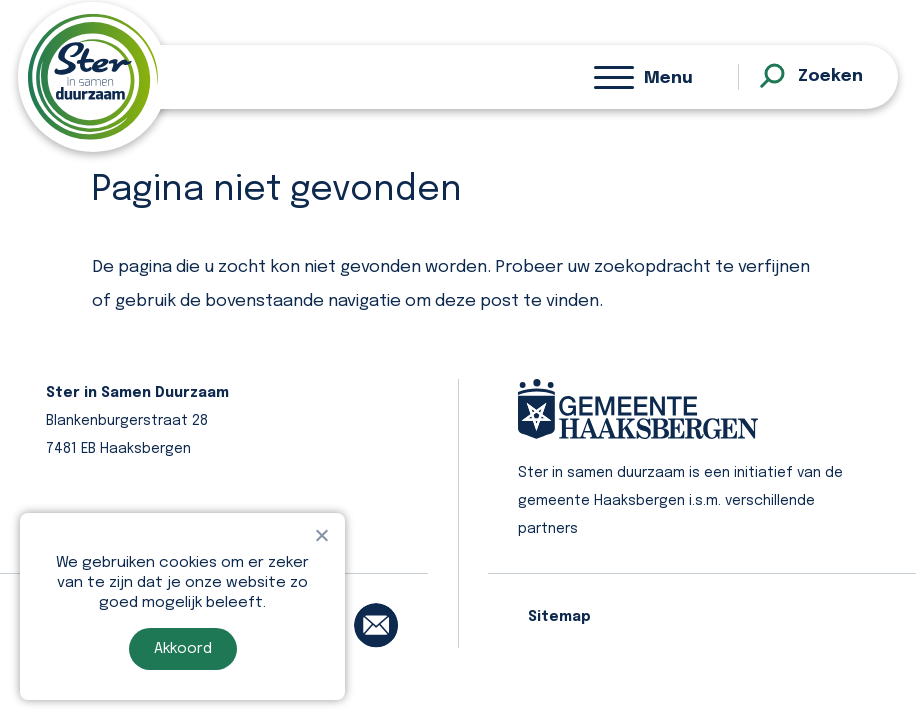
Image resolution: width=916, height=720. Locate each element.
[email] (376, 625)
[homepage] (93, 77)
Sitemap (559, 617)
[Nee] (321, 535)
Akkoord (183, 649)
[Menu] (643, 77)
